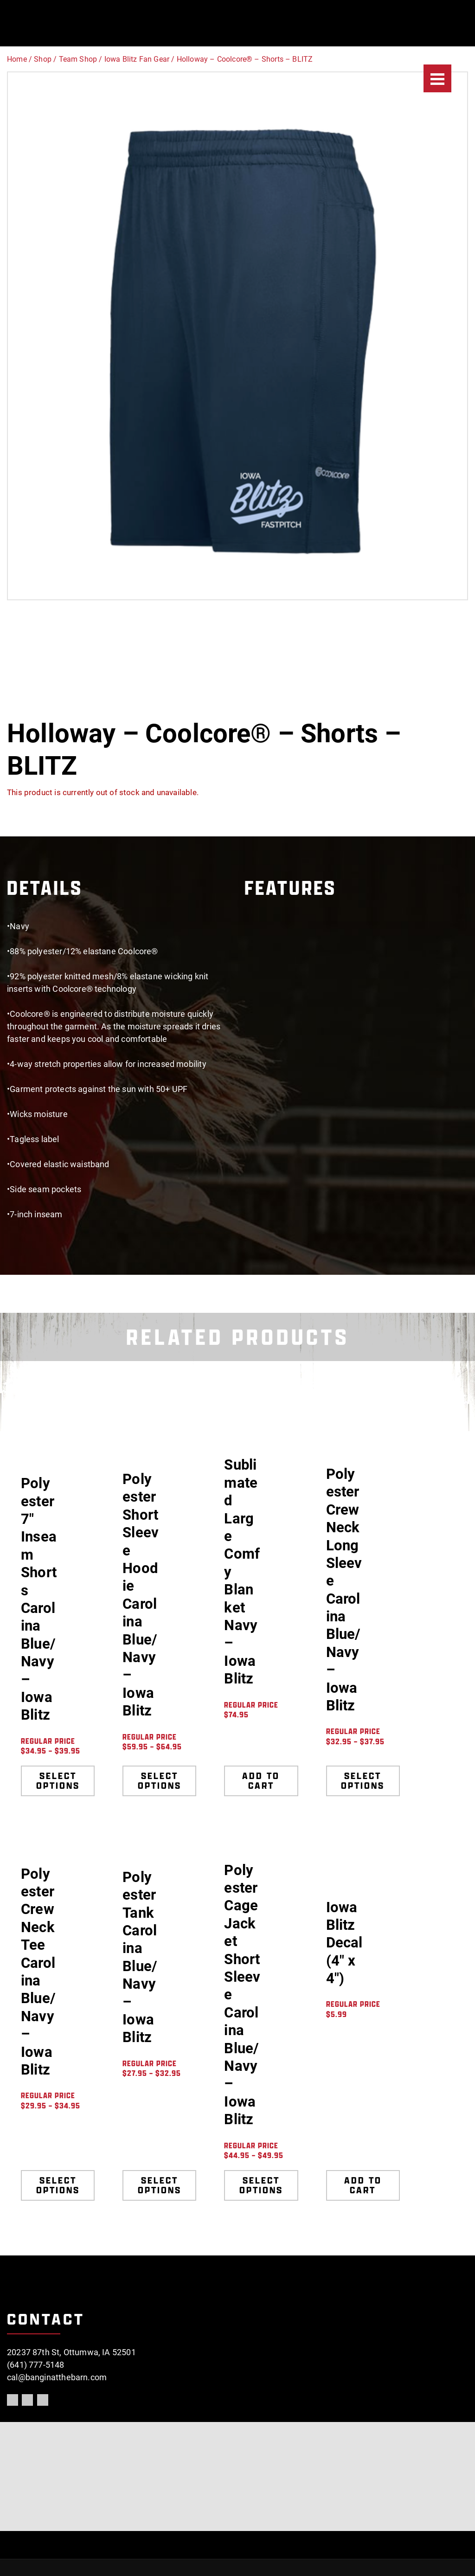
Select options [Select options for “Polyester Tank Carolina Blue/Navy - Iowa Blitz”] (159, 2185)
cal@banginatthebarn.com (57, 2377)
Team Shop (78, 59)
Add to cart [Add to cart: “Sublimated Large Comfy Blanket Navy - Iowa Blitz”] (261, 1781)
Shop (42, 59)
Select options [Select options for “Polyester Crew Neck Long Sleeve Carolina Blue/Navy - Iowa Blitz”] (363, 1781)
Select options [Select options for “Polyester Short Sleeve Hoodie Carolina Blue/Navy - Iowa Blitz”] (159, 1781)
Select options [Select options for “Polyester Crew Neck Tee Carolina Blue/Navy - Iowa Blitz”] (58, 2185)
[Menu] (437, 78)
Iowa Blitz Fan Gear (136, 59)
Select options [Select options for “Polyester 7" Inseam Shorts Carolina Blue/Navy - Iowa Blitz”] (58, 1781)
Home (17, 59)
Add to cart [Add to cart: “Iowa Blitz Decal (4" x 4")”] (363, 2185)
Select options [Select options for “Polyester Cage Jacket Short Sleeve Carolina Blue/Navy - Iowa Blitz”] (261, 2185)
